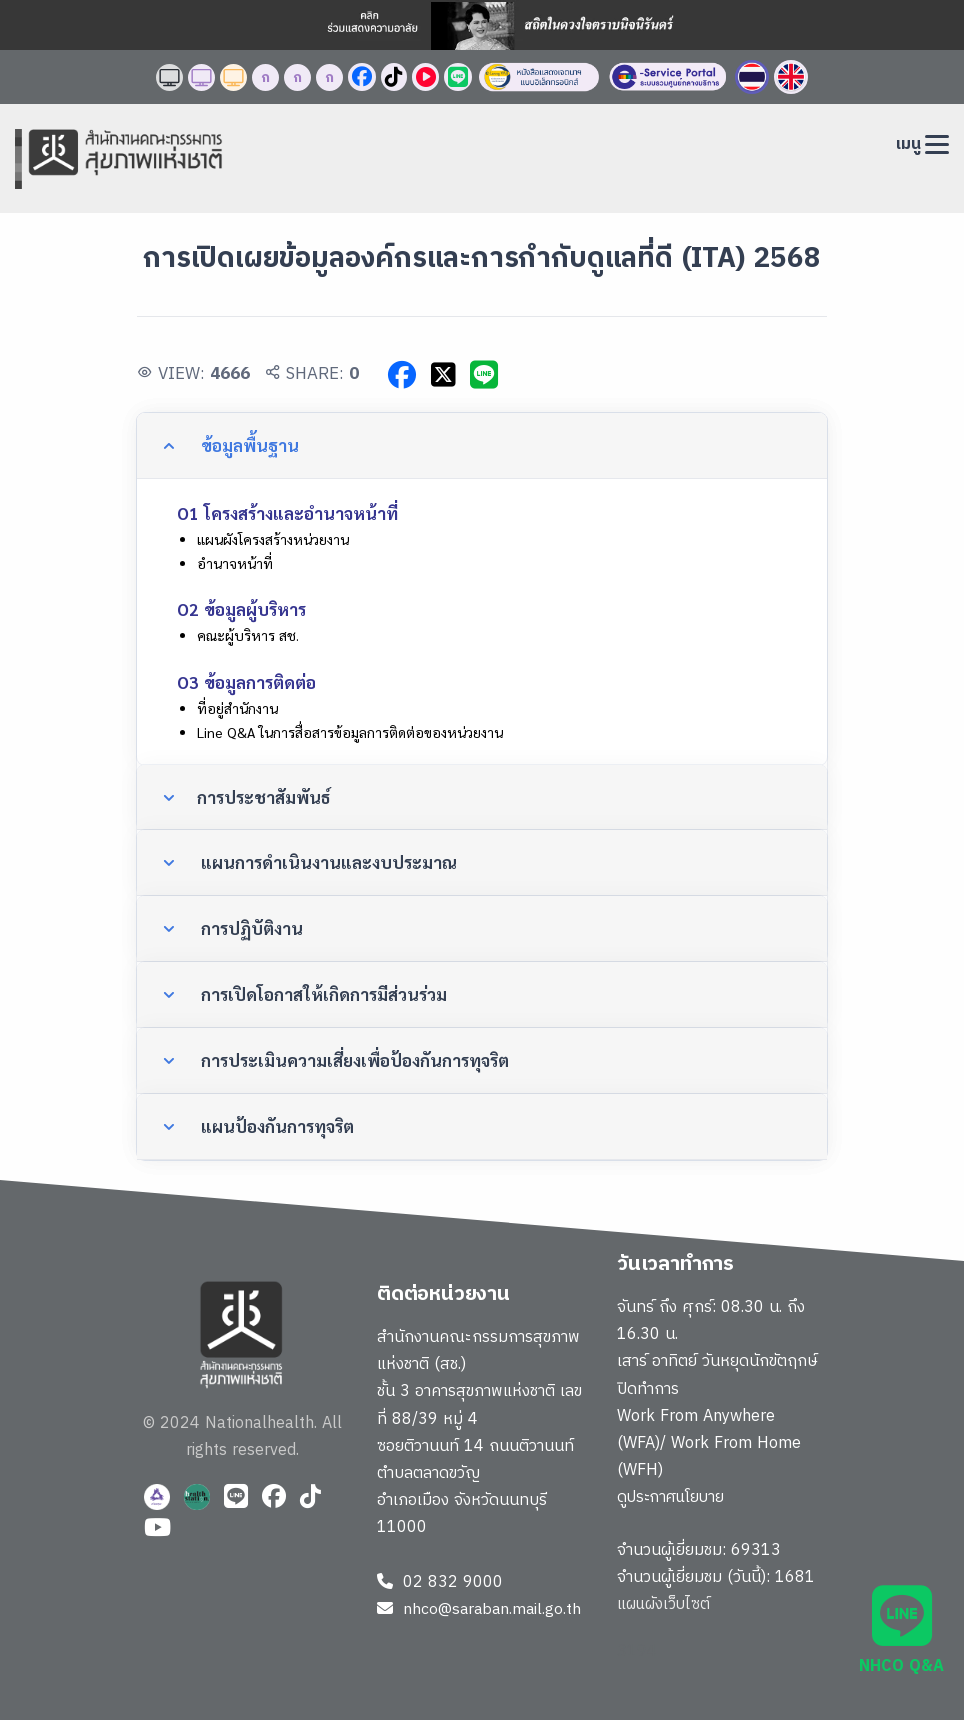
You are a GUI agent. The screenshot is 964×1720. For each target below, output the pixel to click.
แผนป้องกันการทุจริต (275, 1126)
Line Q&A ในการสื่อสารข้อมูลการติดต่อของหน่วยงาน (350, 732)
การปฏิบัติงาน (250, 928)
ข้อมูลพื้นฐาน (248, 445)
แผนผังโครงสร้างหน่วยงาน (273, 539)
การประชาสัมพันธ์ (264, 797)
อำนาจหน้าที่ (235, 563)
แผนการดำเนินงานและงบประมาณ (327, 862)
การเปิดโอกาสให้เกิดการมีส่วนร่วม (322, 994)
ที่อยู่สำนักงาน (237, 708)
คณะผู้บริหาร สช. (248, 635)
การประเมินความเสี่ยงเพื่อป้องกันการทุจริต (353, 1060)
